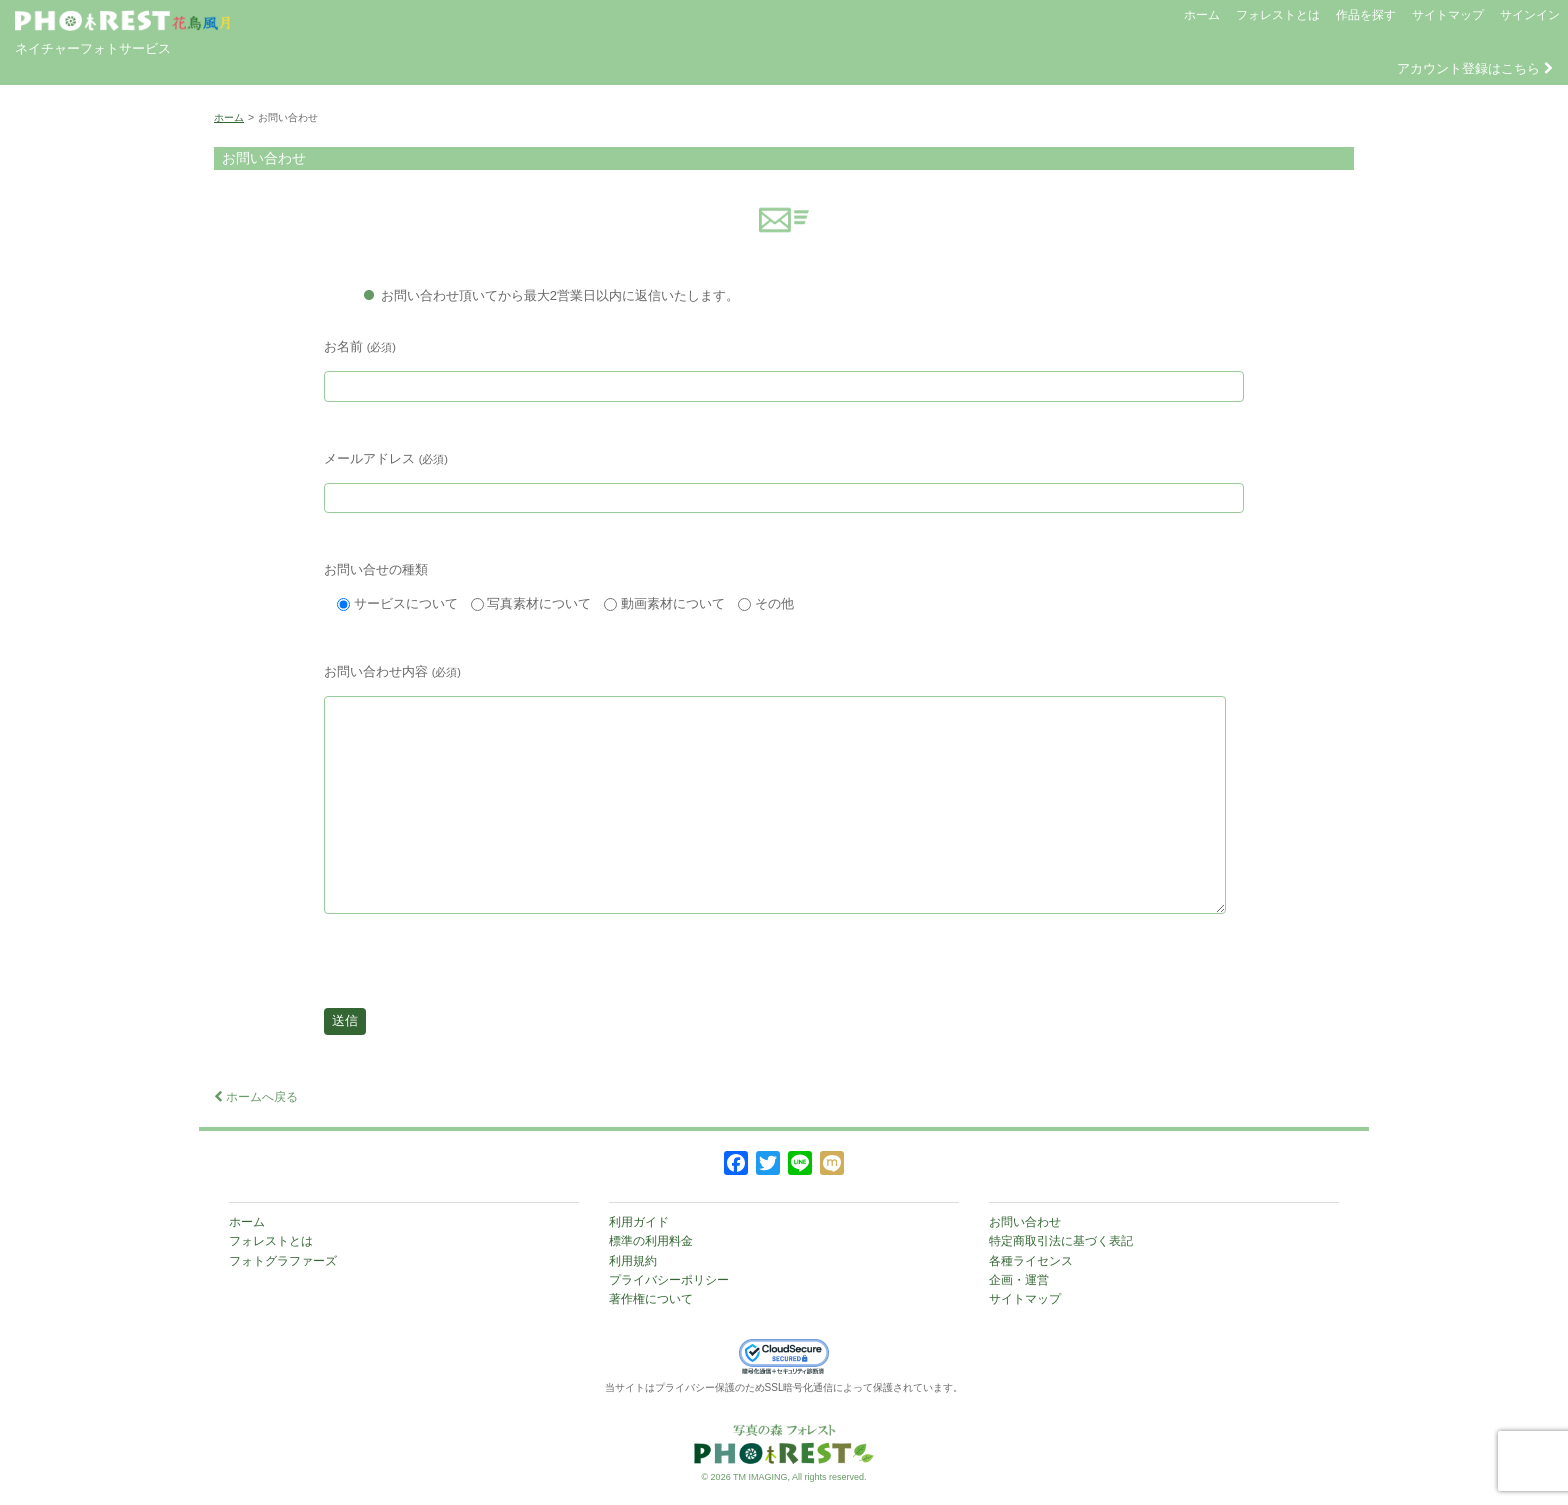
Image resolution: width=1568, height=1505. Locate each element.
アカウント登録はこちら (1475, 68)
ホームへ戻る (256, 1097)
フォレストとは (1278, 15)
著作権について (651, 1299)
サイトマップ (1448, 15)
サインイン (1530, 15)
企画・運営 (1019, 1280)
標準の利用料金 (651, 1241)
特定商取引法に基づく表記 (1061, 1241)
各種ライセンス (1031, 1261)
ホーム (1202, 15)
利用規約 (633, 1261)
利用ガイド (639, 1222)
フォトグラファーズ (283, 1261)
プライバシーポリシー (669, 1280)
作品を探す (1366, 15)
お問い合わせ (1025, 1222)
